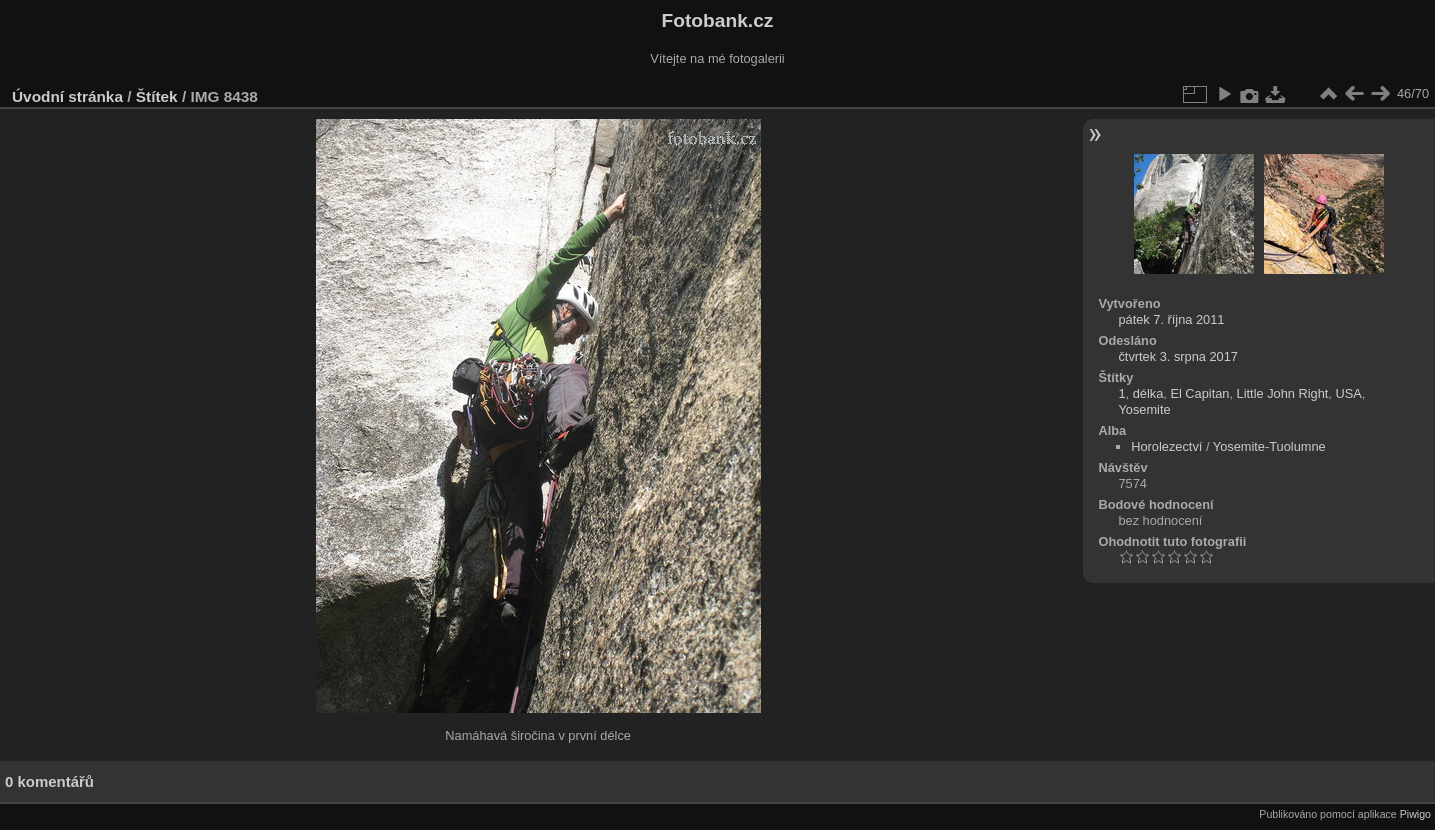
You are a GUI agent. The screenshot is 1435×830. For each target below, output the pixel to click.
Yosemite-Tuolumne (1269, 446)
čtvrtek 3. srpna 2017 (1178, 356)
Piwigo (1415, 814)
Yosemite (1144, 409)
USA (1348, 393)
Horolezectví (1166, 446)
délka (1148, 393)
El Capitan (1199, 393)
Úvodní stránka (67, 96)
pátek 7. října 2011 (1171, 319)
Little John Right (1283, 393)
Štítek (157, 96)
